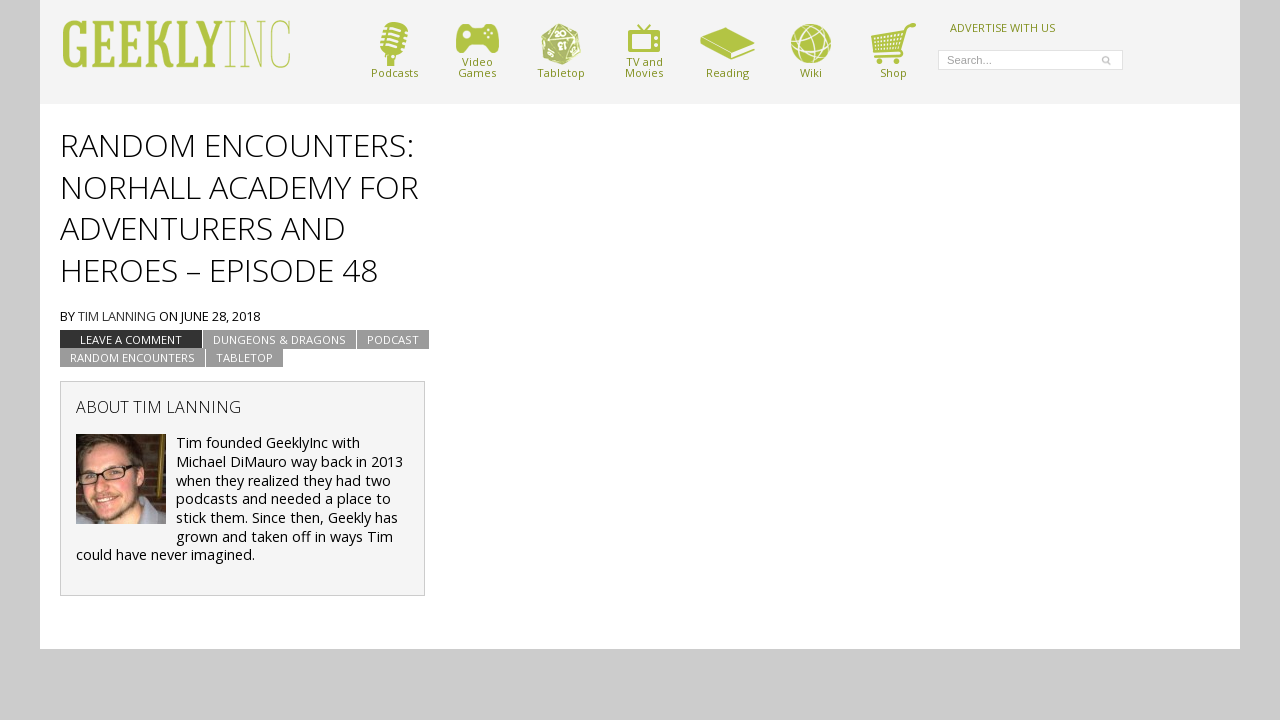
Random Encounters (132, 357)
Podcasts (394, 50)
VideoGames (477, 50)
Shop (893, 50)
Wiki (811, 50)
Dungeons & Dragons (279, 339)
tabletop (244, 357)
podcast (393, 339)
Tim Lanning (117, 316)
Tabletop (561, 50)
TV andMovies (644, 50)
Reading (727, 50)
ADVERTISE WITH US (1002, 27)
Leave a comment (131, 339)
